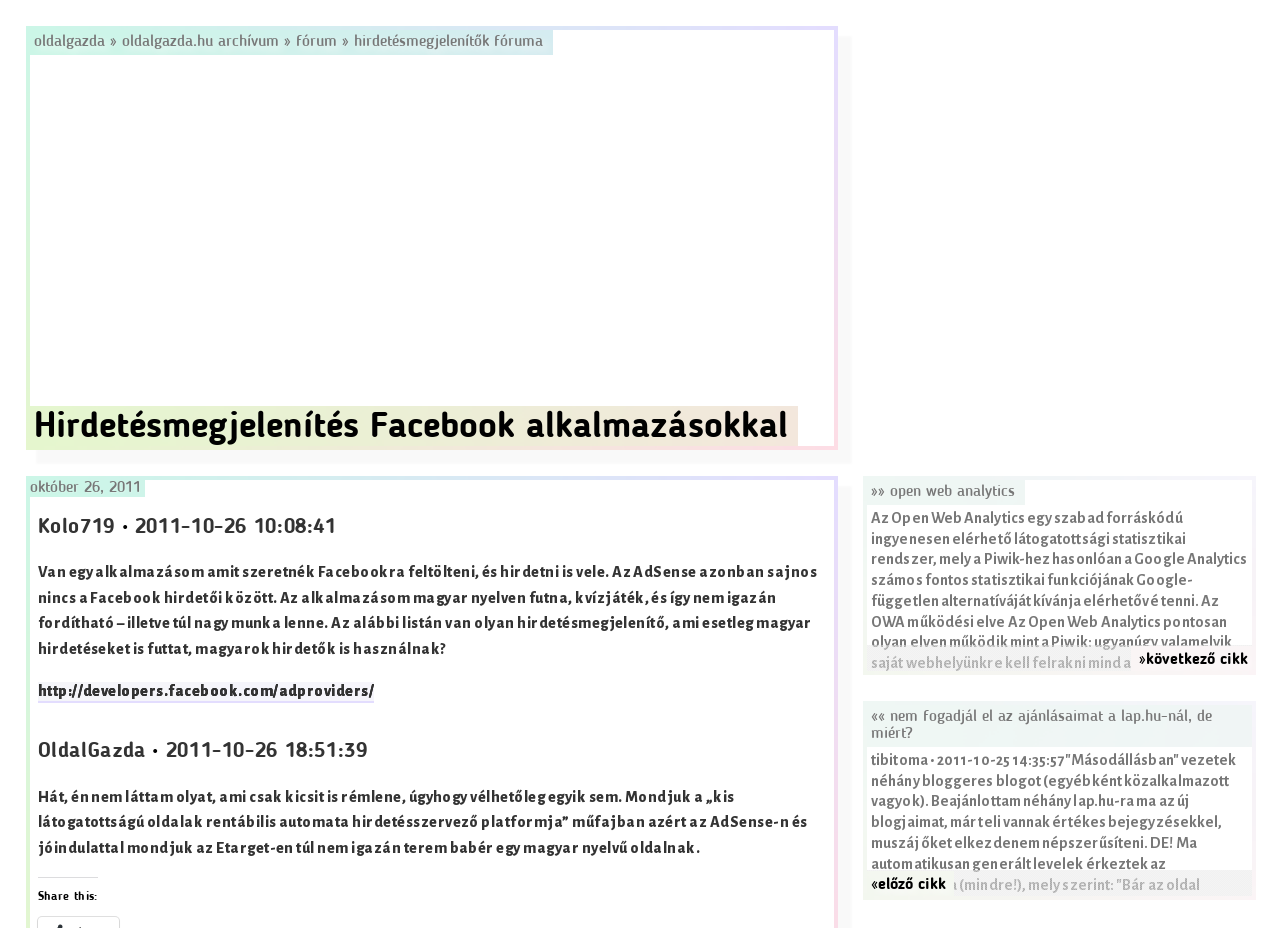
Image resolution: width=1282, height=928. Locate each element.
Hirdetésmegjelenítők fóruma (448, 42)
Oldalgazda (72, 42)
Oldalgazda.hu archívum (200, 42)
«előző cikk (908, 885)
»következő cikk (1193, 660)
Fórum (316, 42)
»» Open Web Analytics (943, 492)
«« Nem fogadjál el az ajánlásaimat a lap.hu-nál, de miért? (1041, 725)
